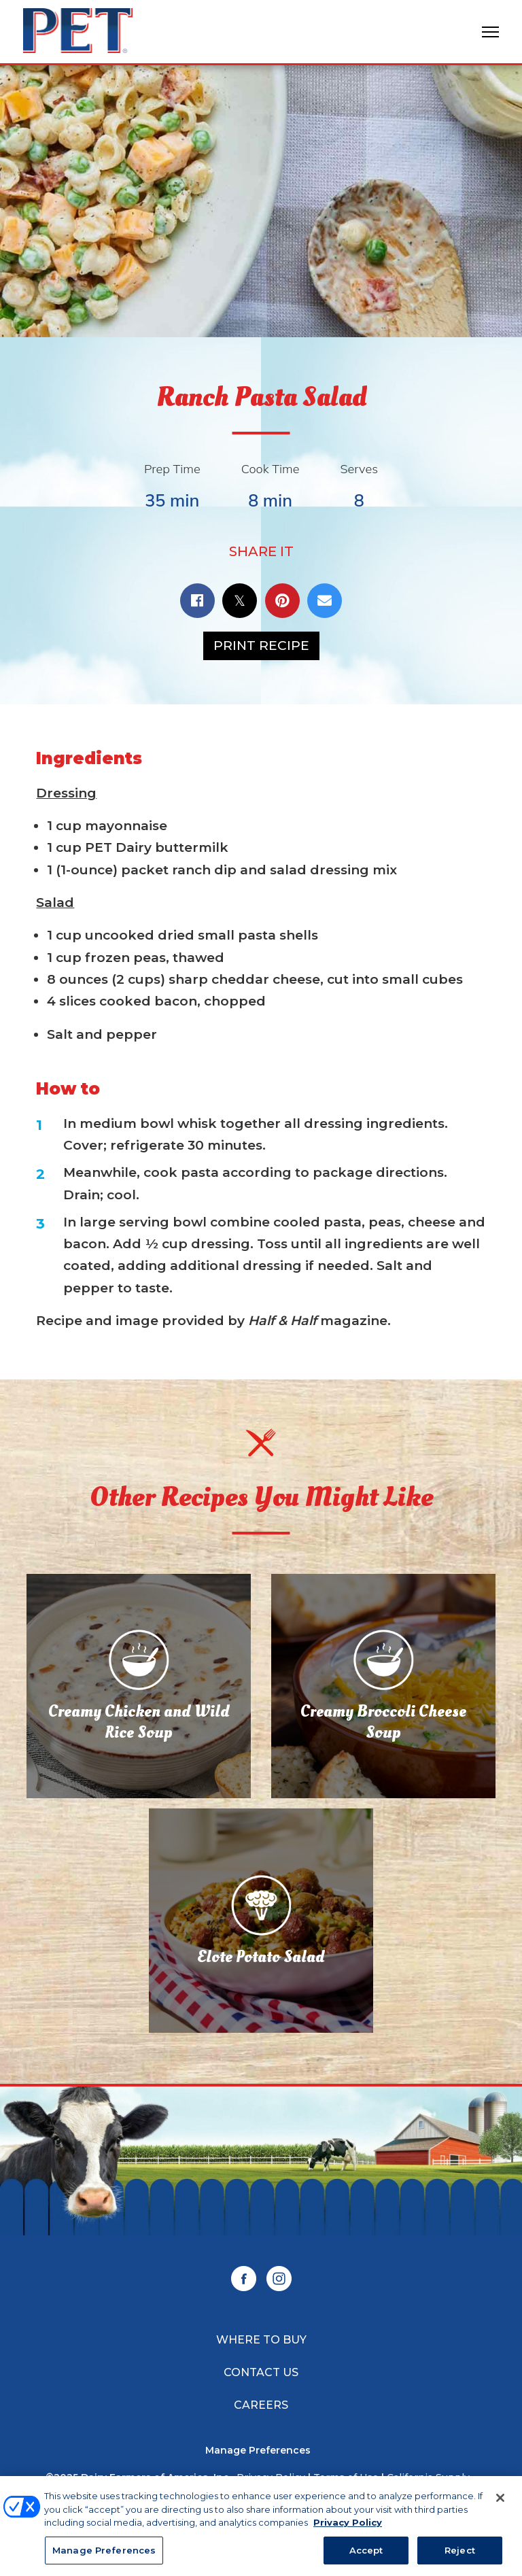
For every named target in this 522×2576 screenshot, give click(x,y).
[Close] (500, 2503)
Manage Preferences (258, 2450)
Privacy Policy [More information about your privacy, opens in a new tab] (347, 2527)
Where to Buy (261, 2339)
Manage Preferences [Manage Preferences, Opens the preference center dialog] (104, 2555)
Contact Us (261, 2372)
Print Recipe (261, 645)
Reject (460, 2555)
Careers (261, 2405)
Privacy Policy (271, 2477)
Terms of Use (346, 2477)
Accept (366, 2555)
